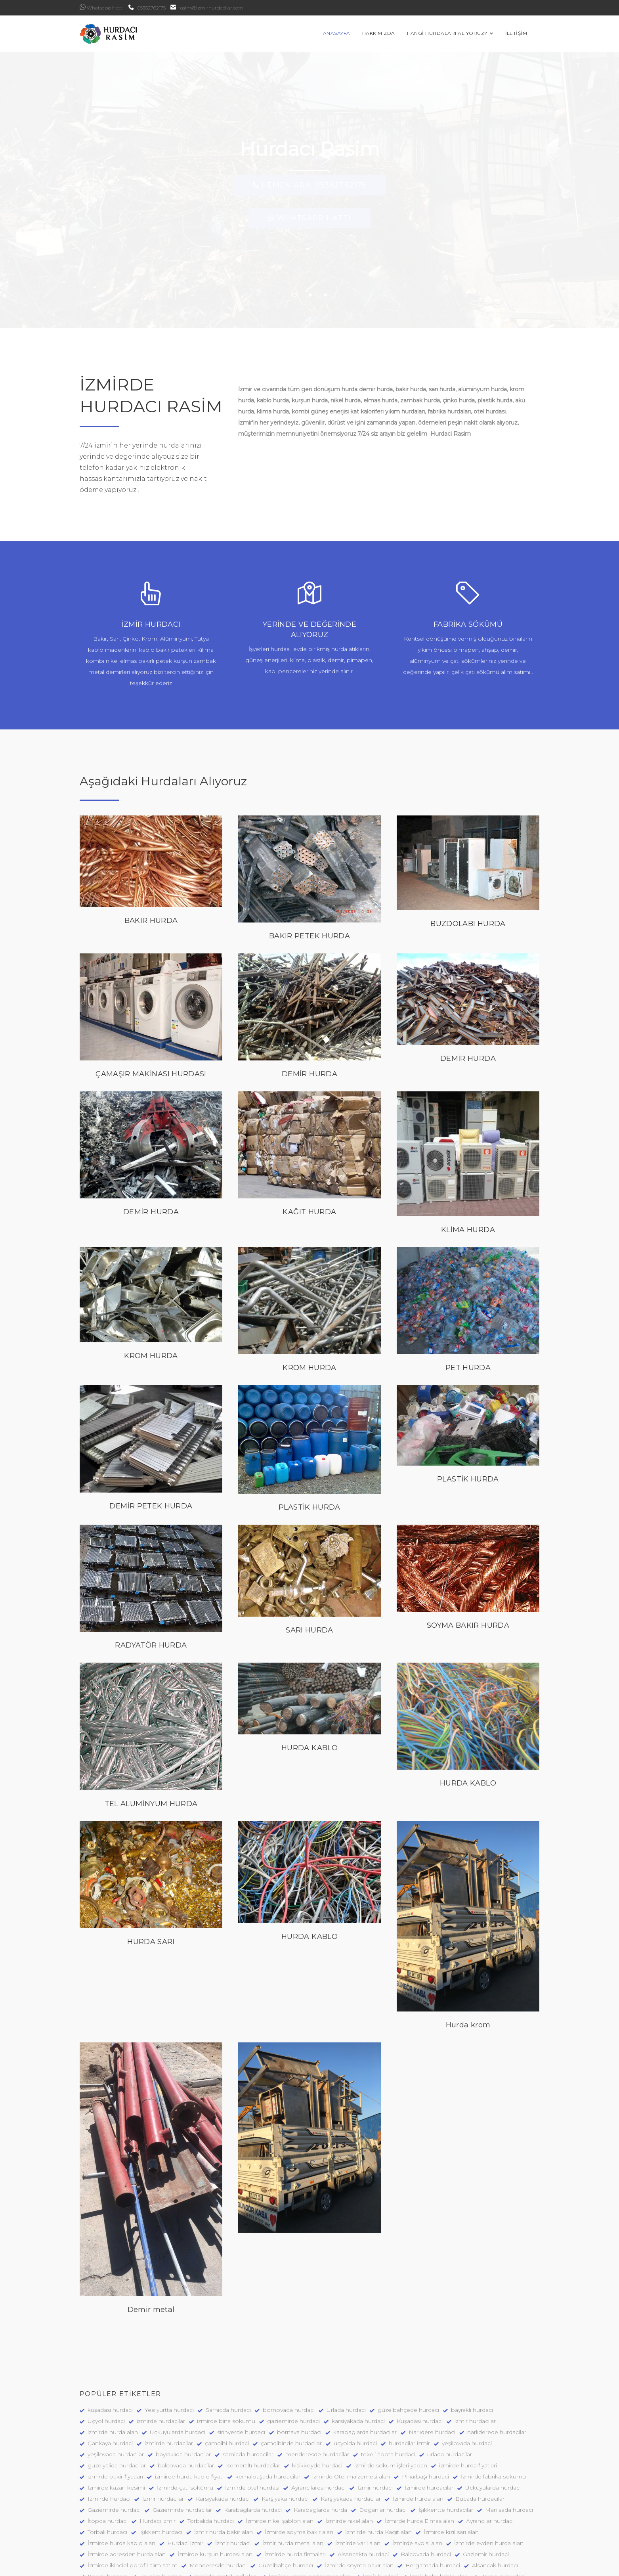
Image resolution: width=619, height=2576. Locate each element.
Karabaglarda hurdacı (253, 2441)
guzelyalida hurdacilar (117, 2396)
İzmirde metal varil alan (225, 2507)
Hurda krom (468, 1956)
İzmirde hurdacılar (429, 2419)
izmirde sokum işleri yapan (390, 2396)
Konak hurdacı (107, 2507)
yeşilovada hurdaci (467, 2374)
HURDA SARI (151, 1873)
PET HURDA (468, 1299)
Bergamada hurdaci (432, 2496)
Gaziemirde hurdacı (114, 2441)
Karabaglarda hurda (320, 2441)
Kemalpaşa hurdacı (353, 2518)
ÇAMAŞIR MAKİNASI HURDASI (151, 1005)
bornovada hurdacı (289, 2341)
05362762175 (147, 7)
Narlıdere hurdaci (432, 2363)
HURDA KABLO (309, 1679)
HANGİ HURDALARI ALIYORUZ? (462, 34)
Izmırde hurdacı (109, 2430)
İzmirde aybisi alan (417, 2474)
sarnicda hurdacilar (248, 2385)
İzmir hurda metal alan (292, 2474)
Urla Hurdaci (173, 2530)
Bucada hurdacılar (479, 2430)
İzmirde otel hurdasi (252, 2419)
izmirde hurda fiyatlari (468, 2396)
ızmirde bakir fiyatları (115, 2407)
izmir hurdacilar (475, 2352)
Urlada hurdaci (346, 2341)
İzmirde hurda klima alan (411, 2530)
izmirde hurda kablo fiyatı (189, 2407)
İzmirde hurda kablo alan (121, 2474)
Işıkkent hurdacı (160, 2463)
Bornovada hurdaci (177, 2518)
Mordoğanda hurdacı (231, 2530)
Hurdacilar (353, 2530)
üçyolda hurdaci (355, 2374)
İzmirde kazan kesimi (116, 2419)
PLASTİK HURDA (309, 1438)
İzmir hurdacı (375, 2419)
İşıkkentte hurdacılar (445, 2441)
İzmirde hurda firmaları (295, 2485)
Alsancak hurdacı (495, 2496)
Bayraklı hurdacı (294, 2518)
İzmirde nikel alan (349, 2452)
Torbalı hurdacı (107, 2463)
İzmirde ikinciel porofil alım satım (133, 2496)
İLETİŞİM (528, 34)
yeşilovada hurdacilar (116, 2385)
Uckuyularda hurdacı (493, 2419)
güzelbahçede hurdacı (408, 2341)
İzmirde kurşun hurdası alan (215, 2485)
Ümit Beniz (253, 2567)
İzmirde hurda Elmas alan (419, 2452)
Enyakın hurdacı (160, 2507)
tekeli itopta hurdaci (388, 2385)
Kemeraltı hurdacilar (253, 2396)
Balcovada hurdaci (426, 2485)
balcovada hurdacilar (186, 2396)
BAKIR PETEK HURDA (309, 867)
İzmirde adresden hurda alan (127, 2485)
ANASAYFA (349, 34)
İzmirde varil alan (357, 2474)
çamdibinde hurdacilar (291, 2374)
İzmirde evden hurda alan (488, 2474)
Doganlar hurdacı (383, 2441)
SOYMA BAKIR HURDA (468, 1557)
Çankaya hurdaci (110, 2374)
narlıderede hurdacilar (496, 2363)
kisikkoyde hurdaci (317, 2396)
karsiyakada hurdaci (358, 2352)
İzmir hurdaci (232, 2474)
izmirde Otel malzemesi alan (351, 2407)
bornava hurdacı (299, 2363)
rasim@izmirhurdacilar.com (206, 7)
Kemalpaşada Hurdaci (422, 2518)
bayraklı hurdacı (472, 2341)
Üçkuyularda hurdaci (177, 2363)
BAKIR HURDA (151, 852)
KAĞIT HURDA (309, 1143)
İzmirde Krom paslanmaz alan (310, 2507)
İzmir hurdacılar (163, 2430)
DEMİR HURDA (309, 1005)
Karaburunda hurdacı (116, 2530)
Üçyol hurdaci (106, 2352)
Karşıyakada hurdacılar (351, 2430)
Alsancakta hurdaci (363, 2485)
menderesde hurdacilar (317, 2385)
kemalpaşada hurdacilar (267, 2407)
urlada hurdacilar (449, 2385)
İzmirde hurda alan (418, 2430)
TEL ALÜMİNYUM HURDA (151, 1735)
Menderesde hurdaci (217, 2496)
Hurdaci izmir (185, 2474)
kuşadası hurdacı (110, 2341)
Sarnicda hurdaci (228, 2341)
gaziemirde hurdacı (293, 2352)
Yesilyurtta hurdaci (169, 2341)
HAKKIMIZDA (390, 34)
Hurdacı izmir (157, 2452)
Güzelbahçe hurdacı (285, 2496)
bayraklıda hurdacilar (183, 2385)
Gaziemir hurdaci (486, 2485)
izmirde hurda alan (113, 2363)
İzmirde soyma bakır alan (299, 2463)
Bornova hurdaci (502, 2507)
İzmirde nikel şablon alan (279, 2452)
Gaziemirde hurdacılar (182, 2441)
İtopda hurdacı (108, 2452)
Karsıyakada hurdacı (223, 2430)
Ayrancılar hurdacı (490, 2452)
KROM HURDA (151, 1287)
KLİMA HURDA (468, 1161)
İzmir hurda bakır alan (223, 2463)
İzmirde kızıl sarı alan (451, 2463)
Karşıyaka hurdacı (285, 2430)
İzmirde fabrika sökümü (493, 2407)
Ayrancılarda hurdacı (318, 2419)
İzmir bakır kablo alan (439, 2507)
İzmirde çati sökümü (185, 2419)
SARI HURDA (309, 1561)
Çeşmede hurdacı (489, 2518)
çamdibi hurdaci (227, 2374)
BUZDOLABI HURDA (467, 855)
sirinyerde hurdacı (241, 2363)
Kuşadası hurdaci (420, 2352)
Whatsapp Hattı (102, 7)
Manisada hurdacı (509, 2441)
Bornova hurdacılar (113, 2518)
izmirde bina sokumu (226, 2352)
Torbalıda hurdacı (210, 2452)
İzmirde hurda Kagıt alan (378, 2463)
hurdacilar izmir (409, 2374)
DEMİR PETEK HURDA (150, 1437)
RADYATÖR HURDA (151, 1576)
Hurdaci (283, 2530)
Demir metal (151, 2241)
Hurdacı (316, 2530)
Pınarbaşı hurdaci (425, 2407)
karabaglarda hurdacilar (365, 2363)
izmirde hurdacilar (161, 2352)
